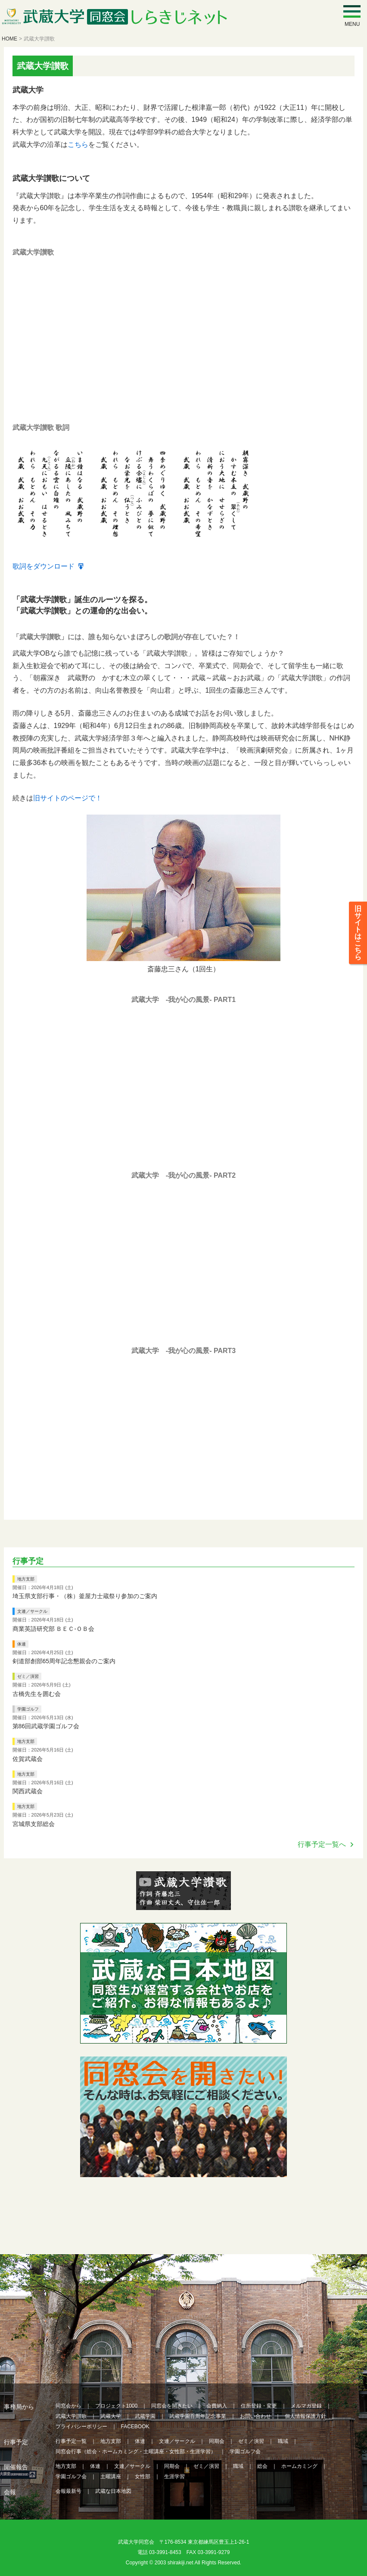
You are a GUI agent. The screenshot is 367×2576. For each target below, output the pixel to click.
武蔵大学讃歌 (71, 2416)
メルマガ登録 (306, 2405)
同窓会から (68, 2405)
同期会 (216, 2441)
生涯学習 (174, 2476)
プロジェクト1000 (116, 2405)
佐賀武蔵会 (27, 1758)
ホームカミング (299, 2466)
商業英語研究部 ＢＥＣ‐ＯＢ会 (53, 1628)
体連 (21, 1643)
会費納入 (216, 2405)
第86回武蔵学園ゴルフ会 (46, 1726)
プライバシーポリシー (81, 2426)
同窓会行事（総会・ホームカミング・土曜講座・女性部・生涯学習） (136, 2451)
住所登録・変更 (259, 2405)
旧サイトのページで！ (67, 797)
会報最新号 (68, 2491)
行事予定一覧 (71, 2441)
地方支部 (25, 1578)
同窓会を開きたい (172, 2405)
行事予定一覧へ (322, 1844)
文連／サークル (32, 1611)
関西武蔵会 (27, 1791)
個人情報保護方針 (305, 2416)
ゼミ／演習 (28, 1676)
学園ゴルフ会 (245, 2451)
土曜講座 (110, 2476)
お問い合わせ (255, 2416)
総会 (262, 2466)
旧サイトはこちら (358, 936)
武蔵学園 (145, 2416)
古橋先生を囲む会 (36, 1693)
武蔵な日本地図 (113, 2491)
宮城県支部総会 (33, 1823)
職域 (283, 2441)
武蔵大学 (110, 2416)
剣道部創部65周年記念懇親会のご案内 (64, 1661)
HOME (9, 39)
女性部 (142, 2476)
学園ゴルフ (28, 1708)
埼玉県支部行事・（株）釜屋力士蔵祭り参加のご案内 (84, 1596)
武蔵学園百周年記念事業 (197, 2416)
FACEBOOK (135, 2426)
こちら (78, 144)
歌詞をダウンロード (43, 565)
